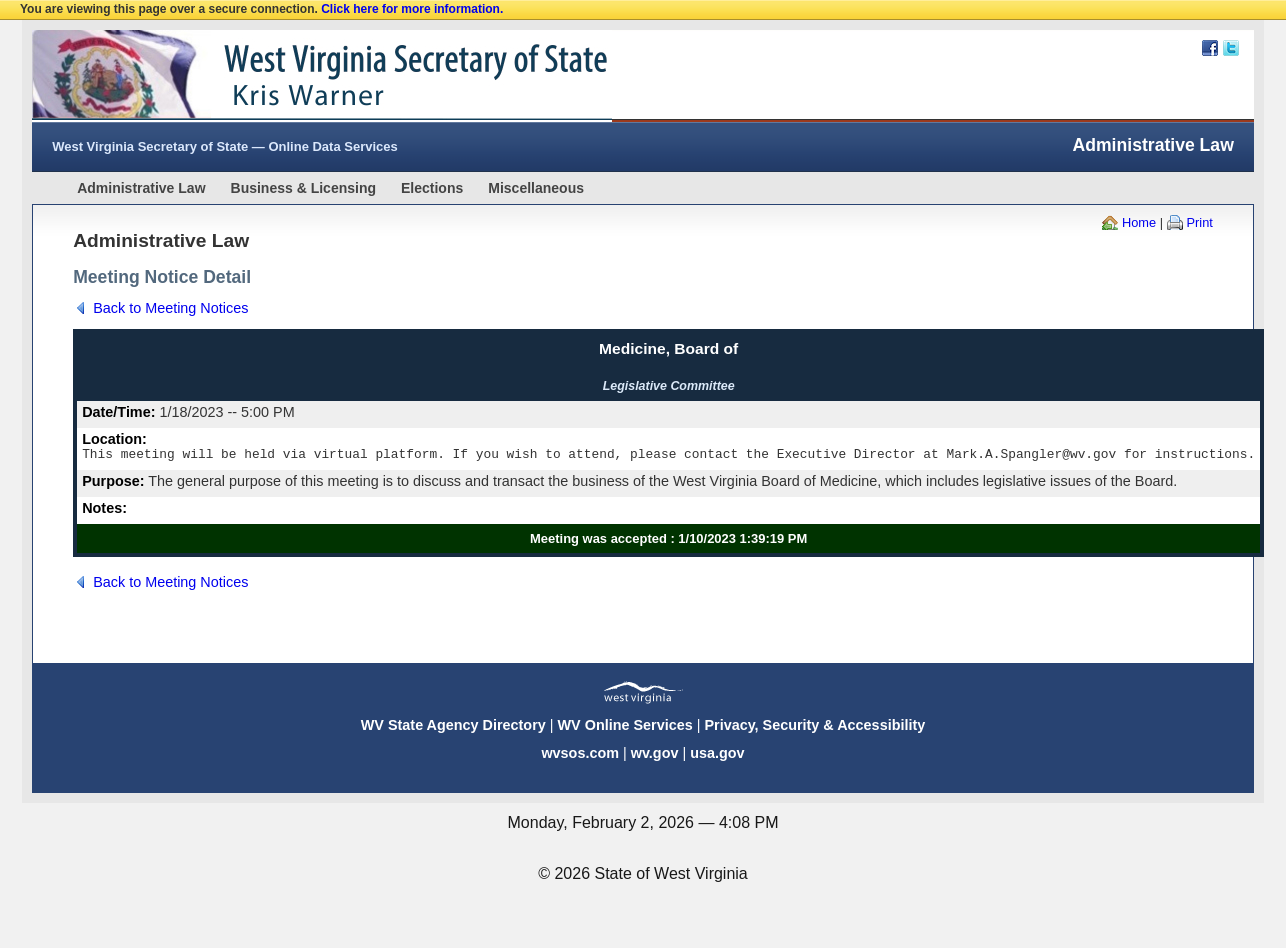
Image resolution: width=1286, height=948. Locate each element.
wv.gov (655, 756)
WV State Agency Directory (453, 728)
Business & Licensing (303, 188)
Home (1139, 222)
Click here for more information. (412, 9)
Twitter (1231, 48)
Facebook (1210, 48)
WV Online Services (625, 728)
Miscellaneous (536, 188)
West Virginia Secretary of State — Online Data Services (225, 146)
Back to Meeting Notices (170, 308)
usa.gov (717, 756)
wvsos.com (580, 756)
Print (1200, 222)
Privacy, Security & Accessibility (814, 728)
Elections (432, 188)
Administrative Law (141, 188)
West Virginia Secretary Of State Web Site (289, 76)
